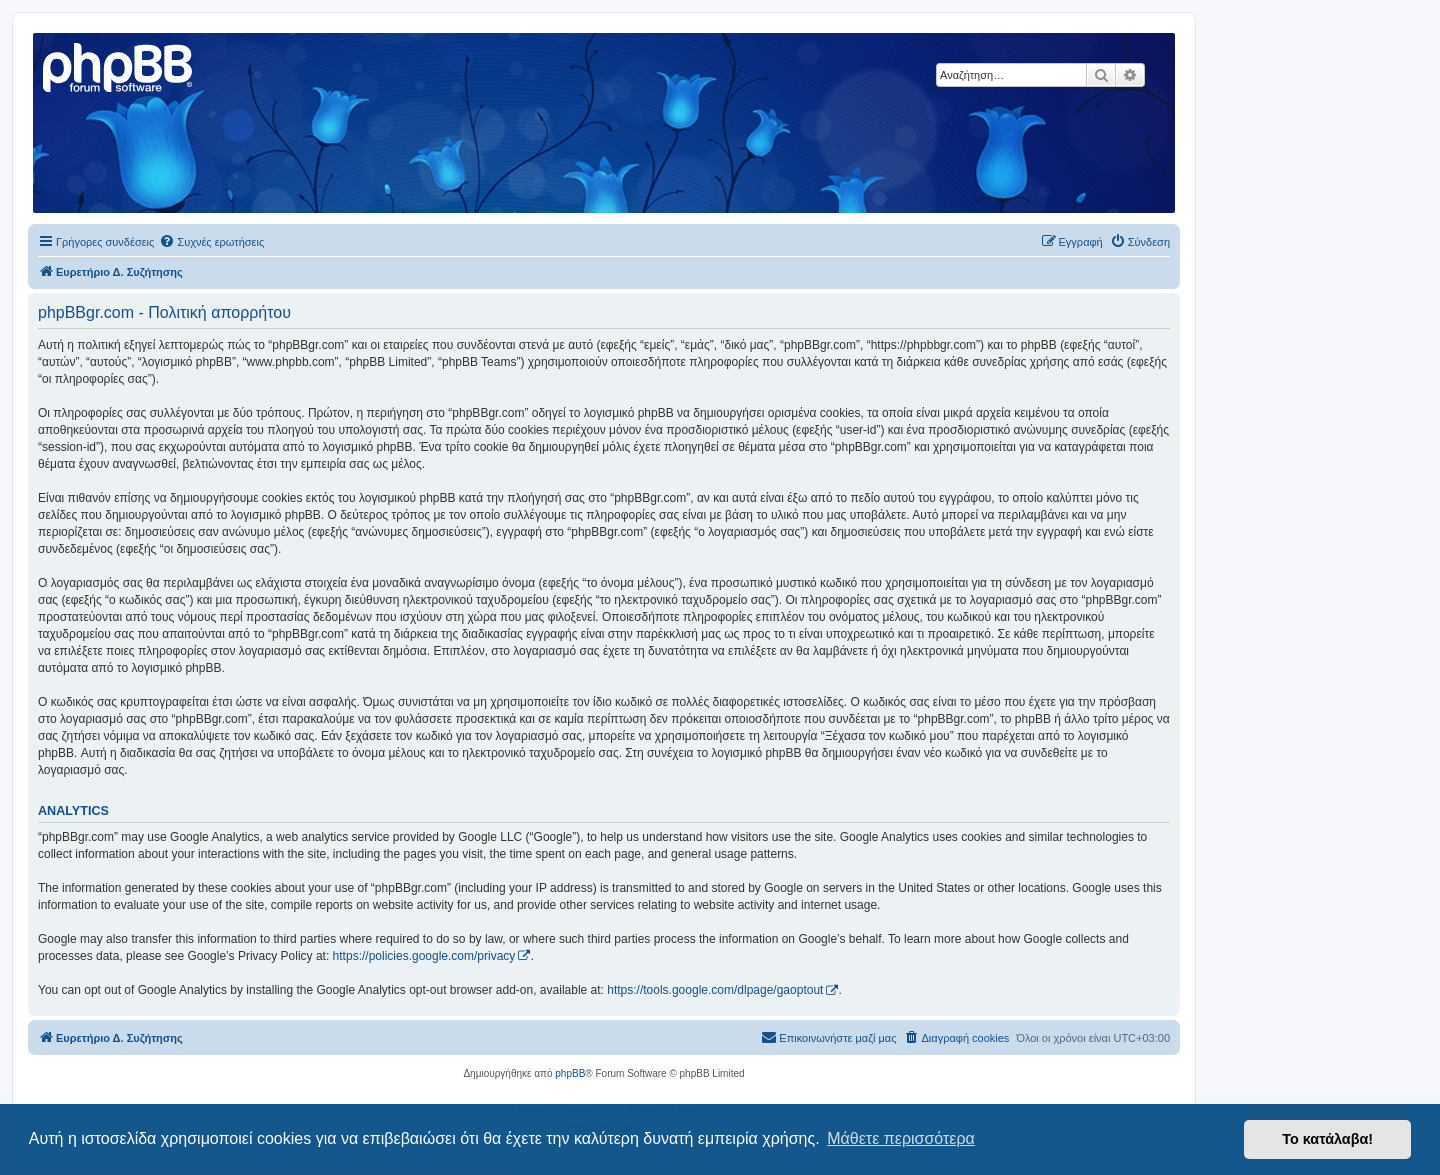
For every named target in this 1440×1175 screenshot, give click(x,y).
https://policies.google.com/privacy (424, 956)
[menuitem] (211, 242)
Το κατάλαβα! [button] (1327, 1139)
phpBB (570, 1073)
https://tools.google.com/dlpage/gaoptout (715, 990)
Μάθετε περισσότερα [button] (901, 1138)
